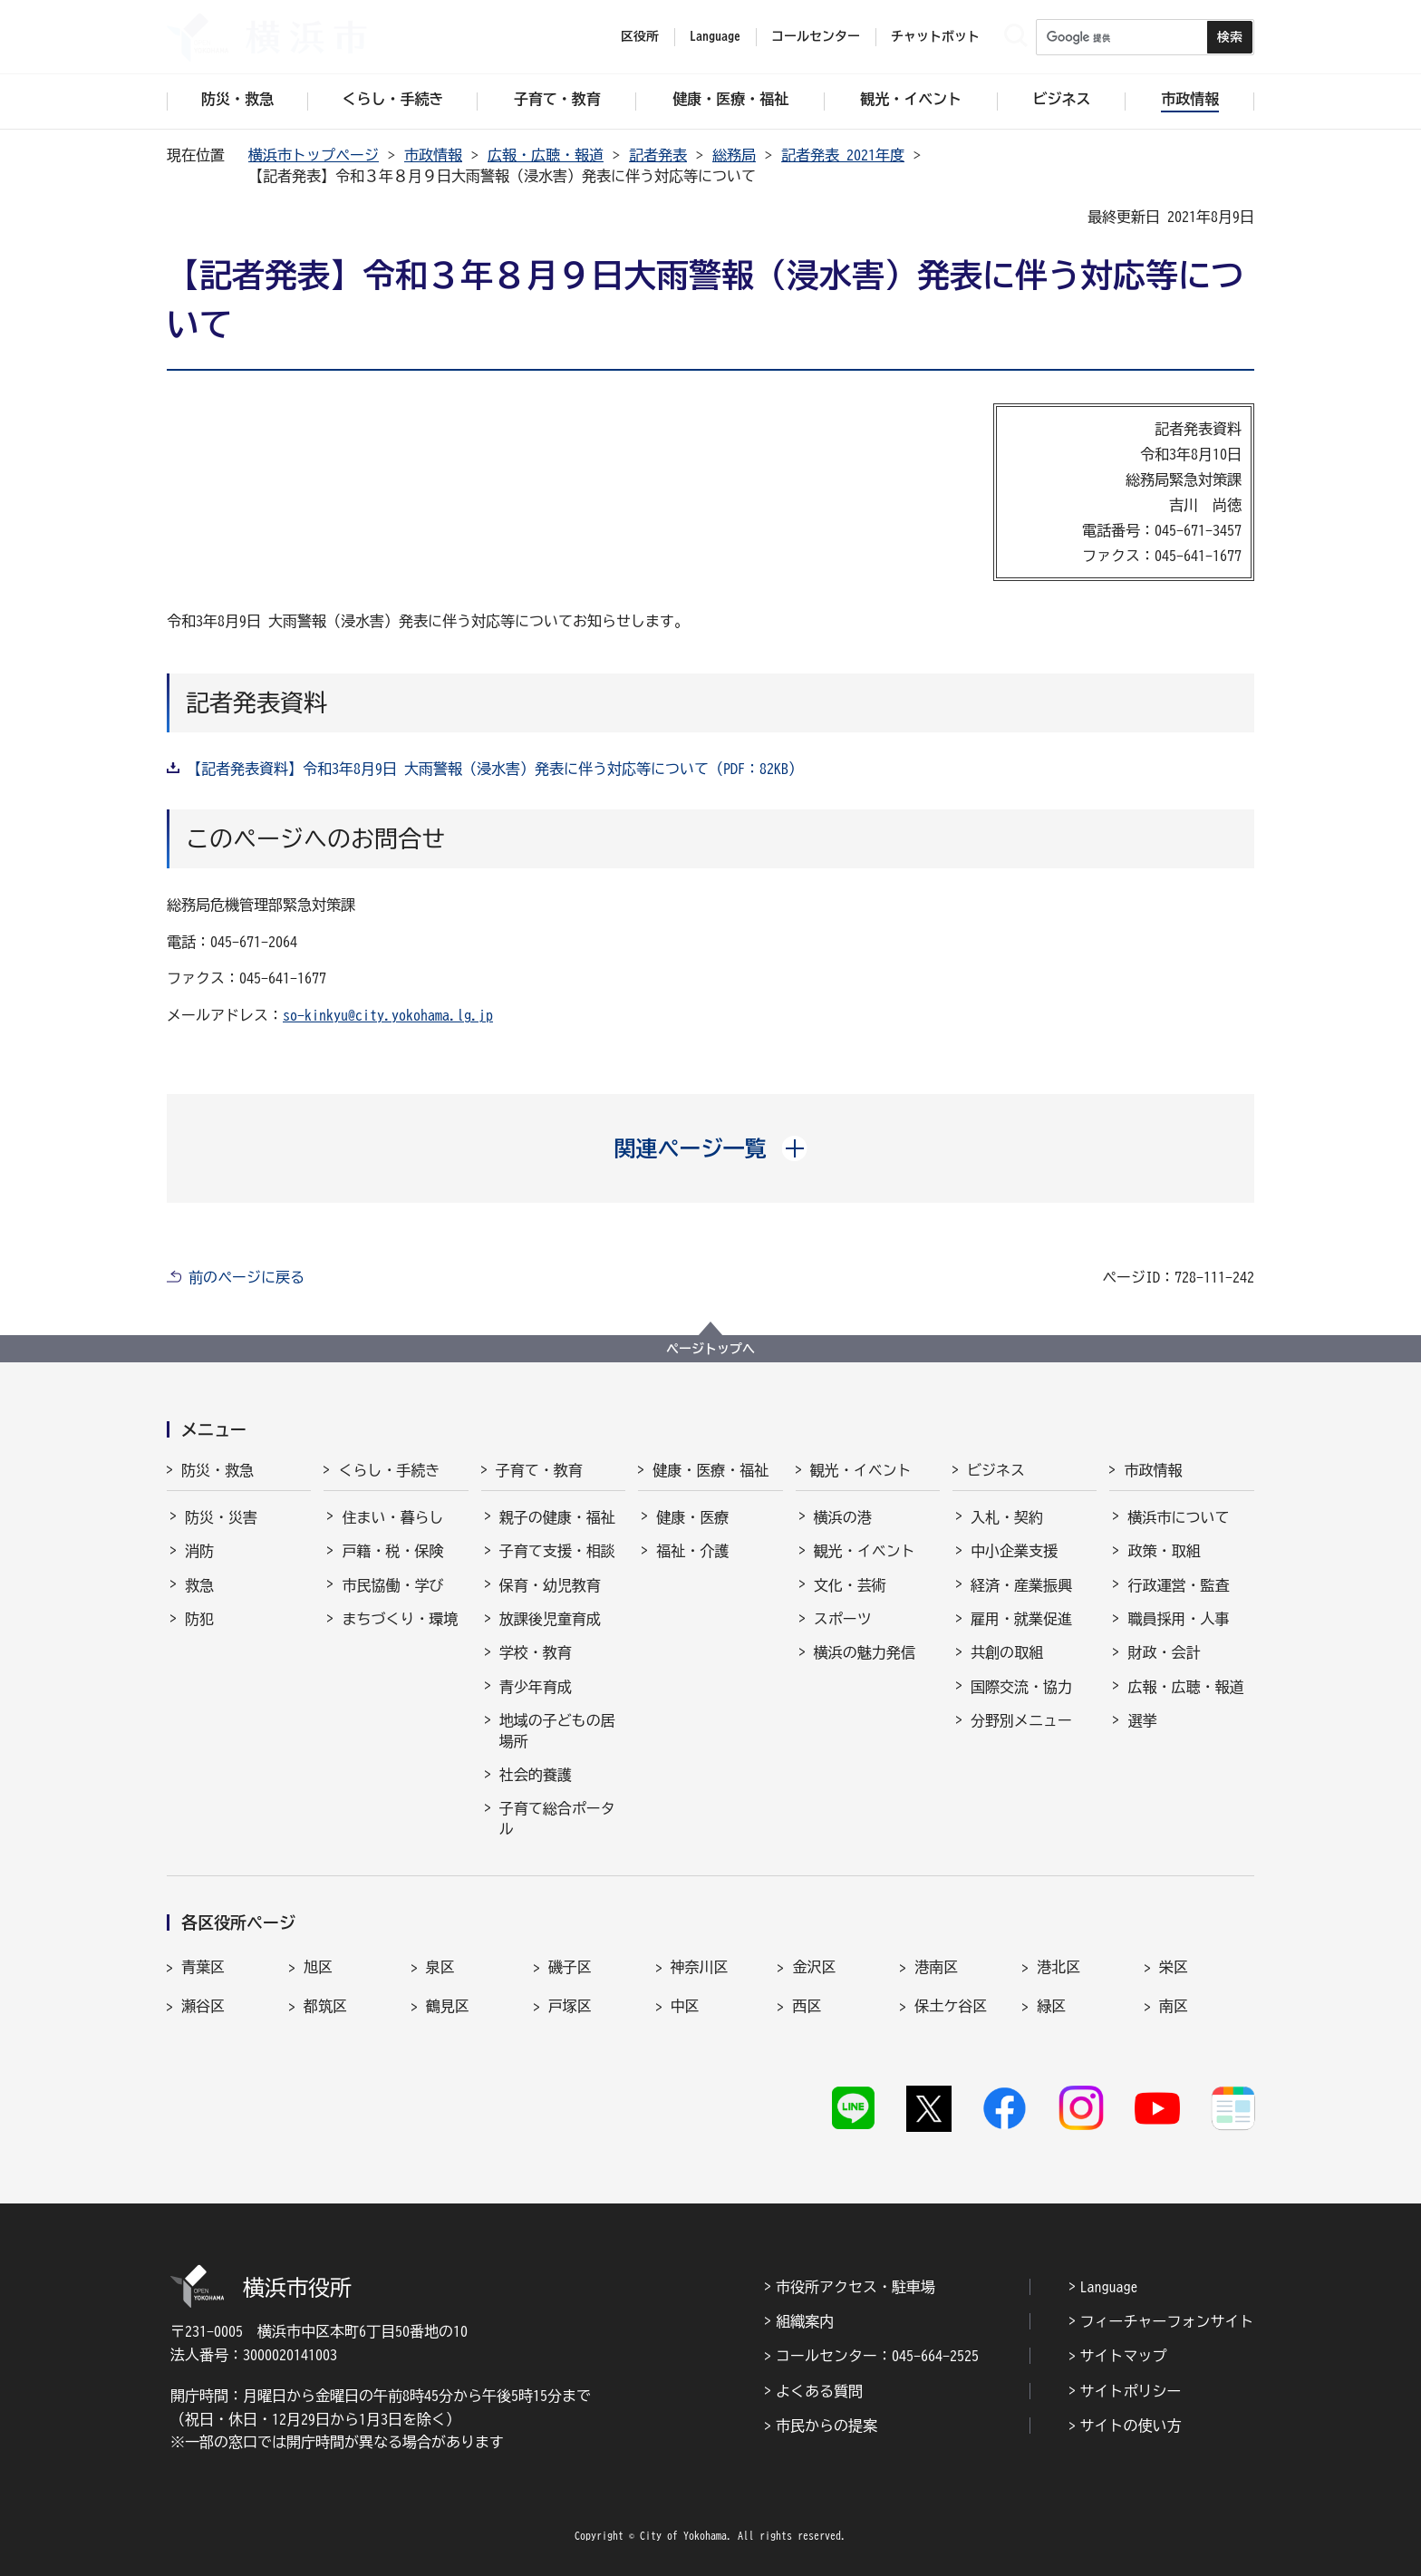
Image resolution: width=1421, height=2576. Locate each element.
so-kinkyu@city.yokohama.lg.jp (388, 1015)
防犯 (199, 1619)
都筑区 (325, 2006)
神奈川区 (700, 1967)
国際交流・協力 (1021, 1687)
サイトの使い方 (1131, 2425)
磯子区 (570, 1967)
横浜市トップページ (313, 155)
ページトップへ (710, 1348)
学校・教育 (535, 1652)
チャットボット (935, 36)
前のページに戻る (246, 1277)
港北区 (1058, 1967)
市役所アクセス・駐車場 (855, 2287)
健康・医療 (692, 1517)
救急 (199, 1585)
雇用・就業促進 (1021, 1619)
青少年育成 (535, 1687)
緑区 (1051, 2006)
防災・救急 (217, 1470)
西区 (806, 2006)
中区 (685, 2006)
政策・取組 (1163, 1551)
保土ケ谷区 (950, 2006)
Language (1109, 2287)
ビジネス (996, 1470)
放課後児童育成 (550, 1619)
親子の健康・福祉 (557, 1517)
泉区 (440, 1967)
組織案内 (805, 2321)
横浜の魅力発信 (864, 1652)
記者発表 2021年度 (842, 155)
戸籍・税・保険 (392, 1551)
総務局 (734, 155)
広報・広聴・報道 (546, 155)
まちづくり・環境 (400, 1619)
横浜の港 (843, 1517)
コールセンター (815, 36)
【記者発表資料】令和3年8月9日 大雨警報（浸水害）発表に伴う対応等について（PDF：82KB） (495, 768)
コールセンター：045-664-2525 (877, 2355)
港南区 (936, 1967)
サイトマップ (1123, 2355)
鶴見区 (447, 2006)
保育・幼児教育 (550, 1585)
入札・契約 (1007, 1517)
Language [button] (715, 36)
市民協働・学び (392, 1585)
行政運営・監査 (1178, 1585)
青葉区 (203, 1967)
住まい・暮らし (392, 1517)
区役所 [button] (640, 36)
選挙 (1141, 1720)
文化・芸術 (850, 1585)
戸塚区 (570, 2006)
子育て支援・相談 (557, 1551)
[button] (710, 1148)
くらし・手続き (389, 1470)
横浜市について (1178, 1517)
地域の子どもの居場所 (557, 1730)
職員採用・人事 (1178, 1619)
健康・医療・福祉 (710, 1470)
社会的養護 (535, 1774)
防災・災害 (221, 1517)
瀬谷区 (203, 2006)
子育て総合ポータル (557, 1818)
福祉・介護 (692, 1551)
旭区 (318, 1967)
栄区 (1173, 1967)
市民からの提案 (826, 2425)
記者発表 (658, 155)
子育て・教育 (539, 1470)
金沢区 (814, 1967)
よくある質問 (819, 2391)
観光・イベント (861, 1470)
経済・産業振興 (1021, 1585)
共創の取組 (1007, 1652)
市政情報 (433, 155)
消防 (199, 1551)
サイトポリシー (1131, 2391)
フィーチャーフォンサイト (1167, 2321)
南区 (1173, 2006)
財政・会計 (1163, 1652)
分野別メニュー (1021, 1720)
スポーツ (843, 1619)
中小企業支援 (1014, 1551)
